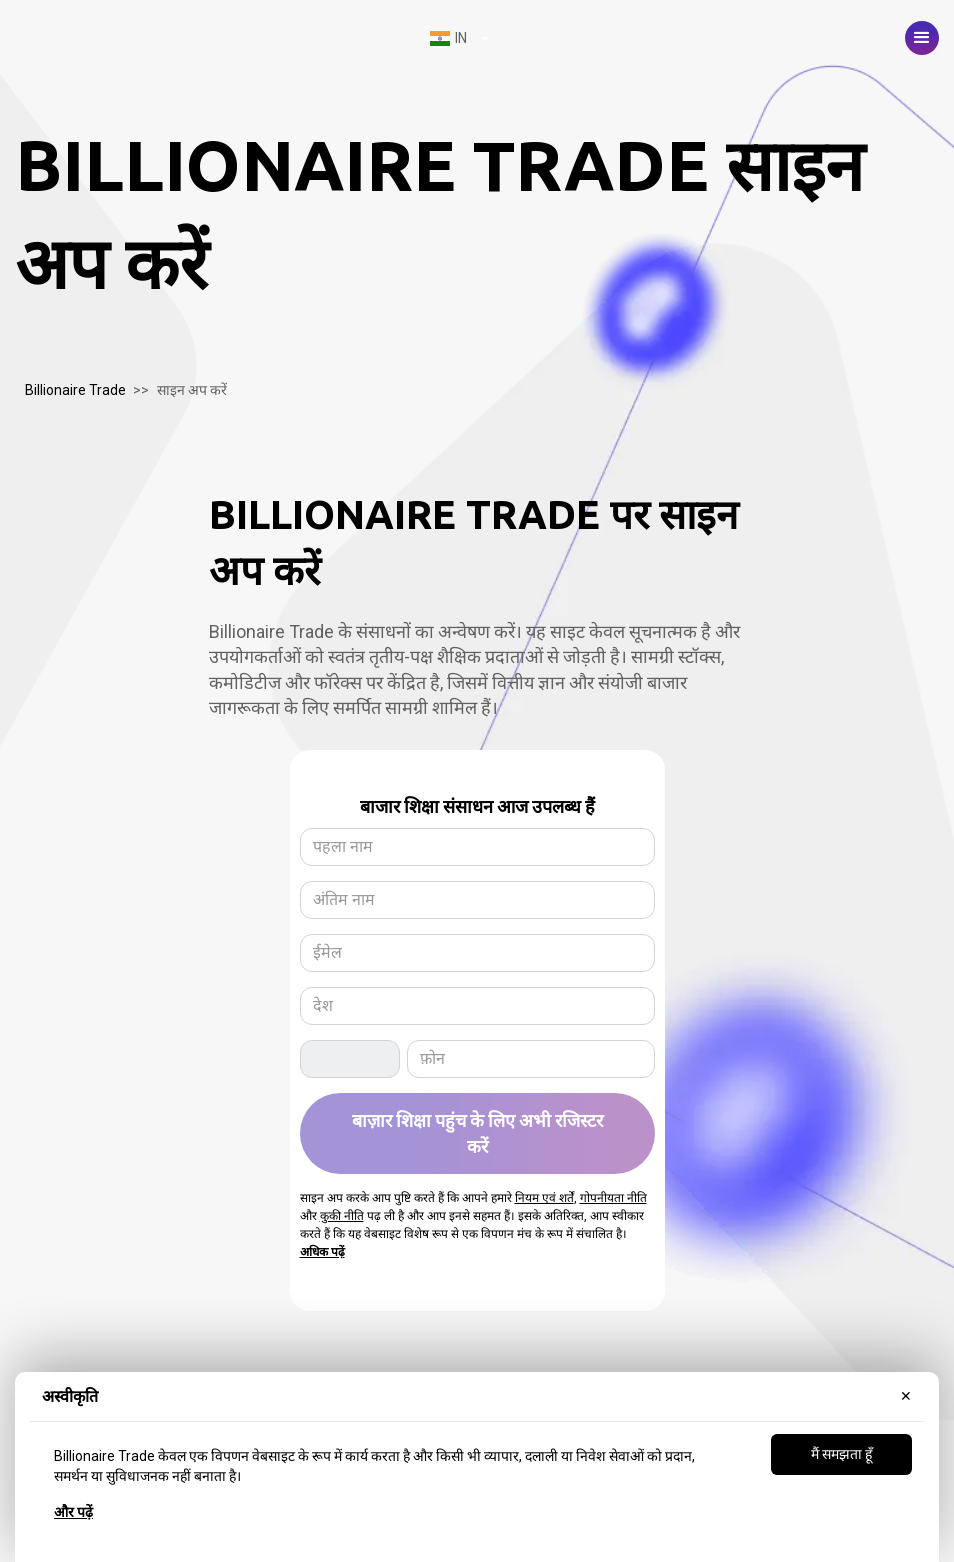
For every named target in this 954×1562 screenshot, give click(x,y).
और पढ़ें (73, 1512)
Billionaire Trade (75, 390)
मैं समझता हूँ (841, 1454)
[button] (922, 38)
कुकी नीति (342, 1216)
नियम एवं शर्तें (544, 1198)
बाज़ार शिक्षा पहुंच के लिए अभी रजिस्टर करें (477, 1132)
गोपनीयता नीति (613, 1198)
